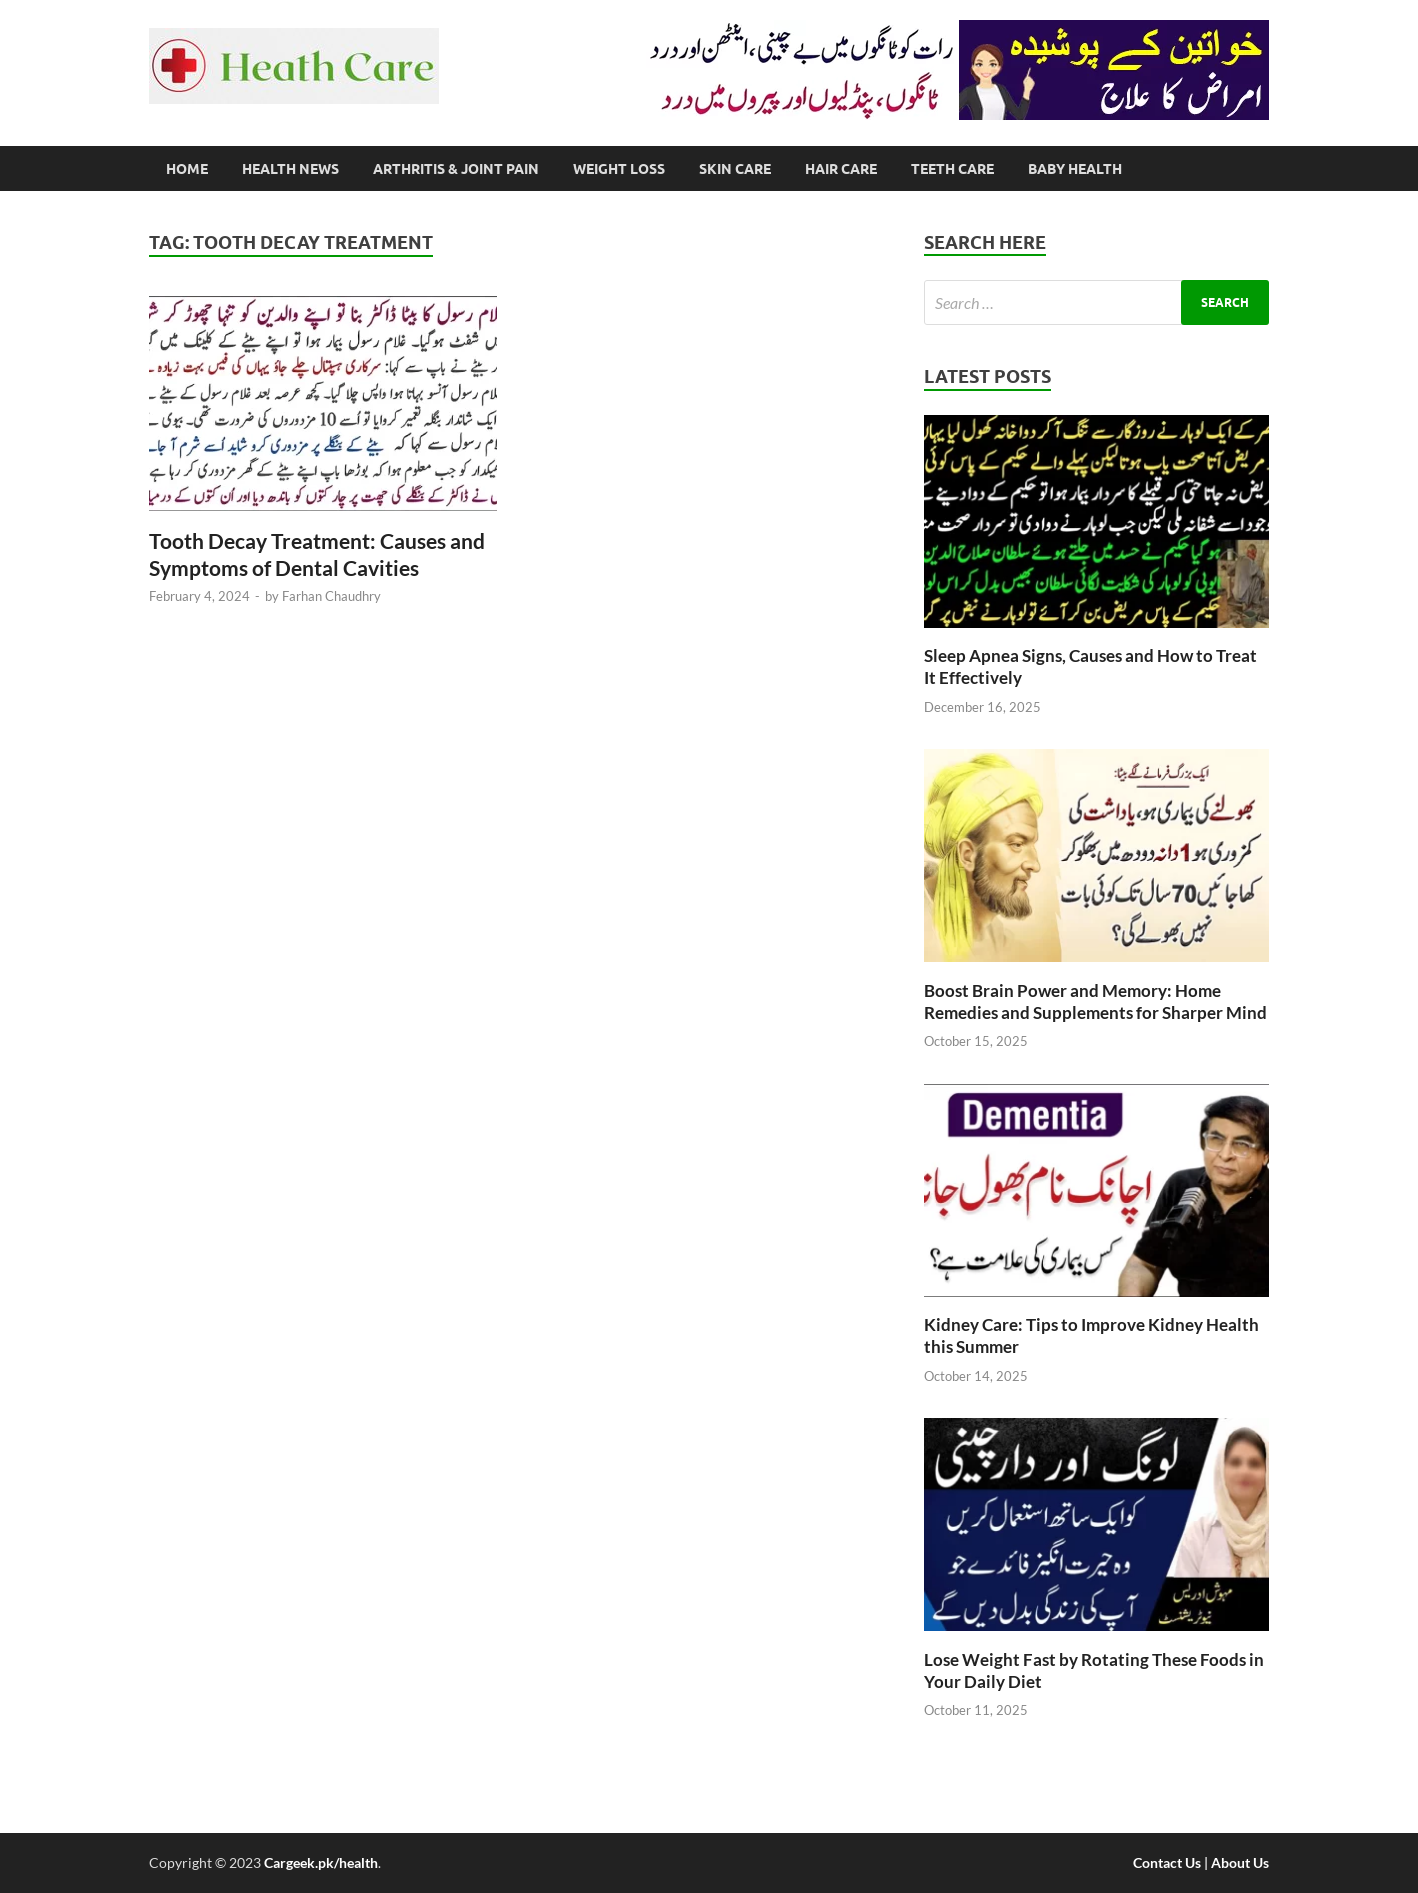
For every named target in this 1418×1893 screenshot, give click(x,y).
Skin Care (735, 169)
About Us (1240, 1862)
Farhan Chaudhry (331, 596)
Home (187, 169)
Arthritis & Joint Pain (456, 169)
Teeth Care (952, 169)
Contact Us (1167, 1862)
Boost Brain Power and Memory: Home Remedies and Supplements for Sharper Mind (1095, 1001)
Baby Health (1075, 169)
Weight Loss (619, 169)
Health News (290, 169)
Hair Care (841, 169)
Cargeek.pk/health (321, 1862)
